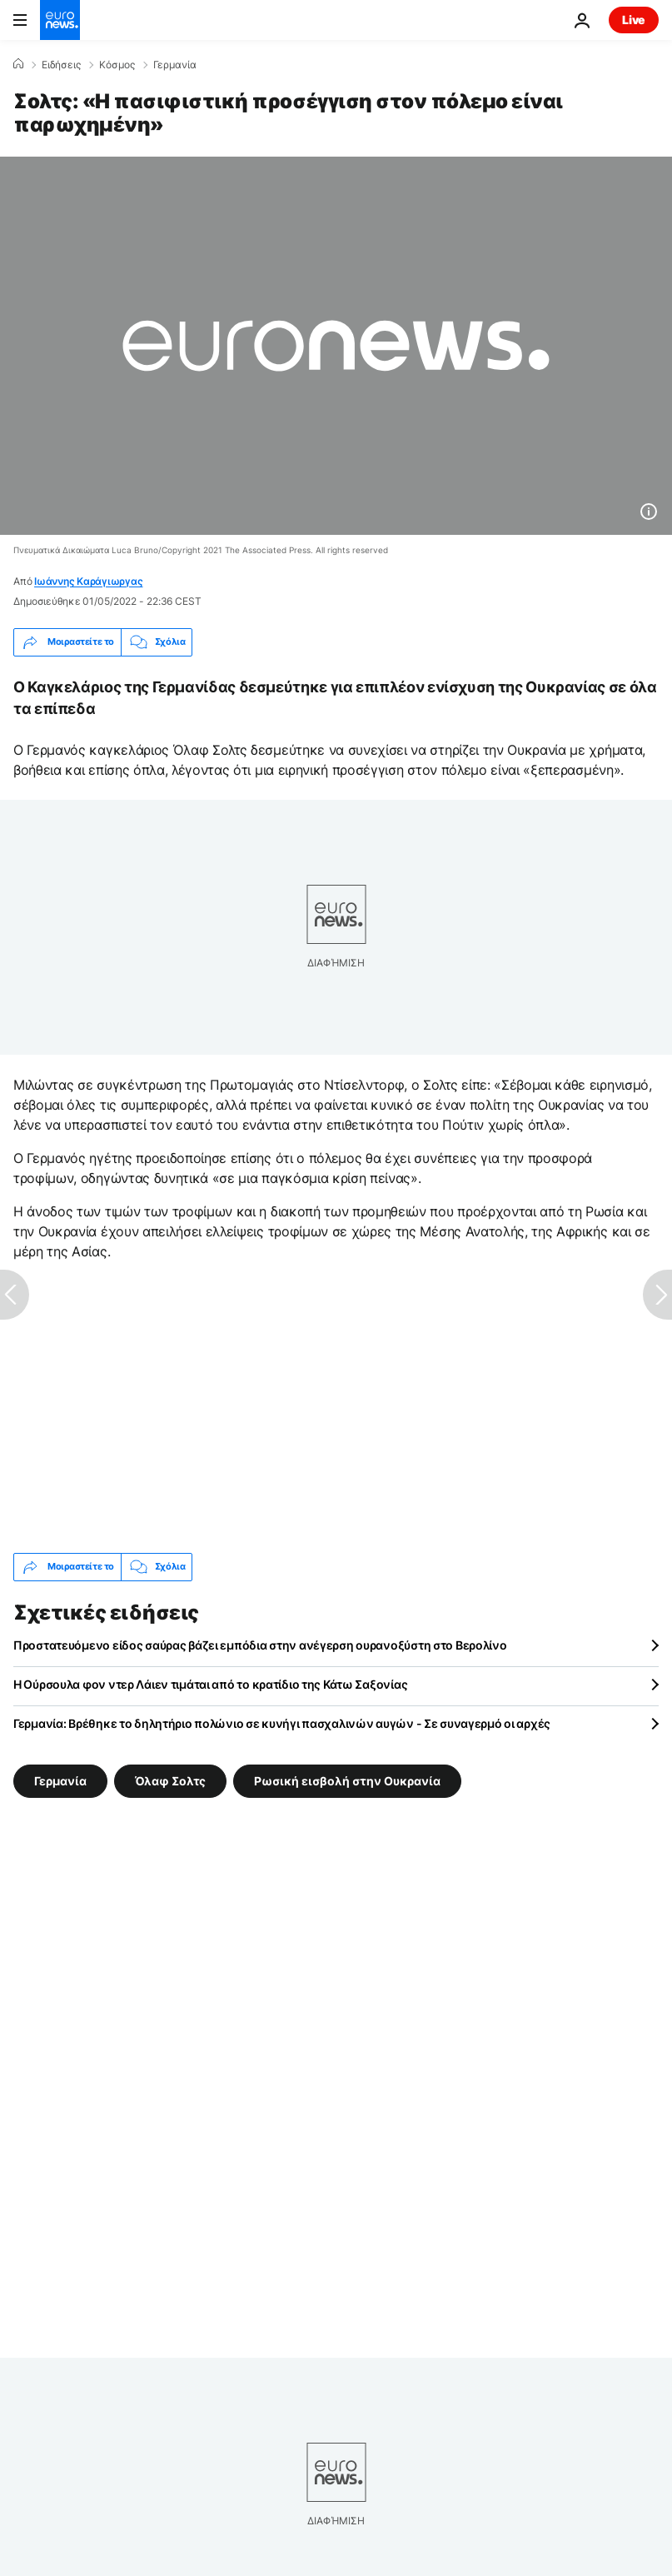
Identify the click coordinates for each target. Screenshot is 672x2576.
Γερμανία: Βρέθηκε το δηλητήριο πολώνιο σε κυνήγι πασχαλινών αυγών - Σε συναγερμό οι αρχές (281, 1723)
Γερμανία (175, 65)
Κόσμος (117, 65)
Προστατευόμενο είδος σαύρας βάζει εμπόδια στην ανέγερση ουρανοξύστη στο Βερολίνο (260, 1645)
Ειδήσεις (61, 65)
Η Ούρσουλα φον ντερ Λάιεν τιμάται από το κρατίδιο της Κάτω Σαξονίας (210, 1684)
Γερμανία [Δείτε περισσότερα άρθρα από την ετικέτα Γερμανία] (60, 1781)
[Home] (18, 64)
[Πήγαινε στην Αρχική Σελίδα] (60, 20)
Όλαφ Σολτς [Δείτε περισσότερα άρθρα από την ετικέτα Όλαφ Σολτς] (170, 1781)
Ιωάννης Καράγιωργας (88, 581)
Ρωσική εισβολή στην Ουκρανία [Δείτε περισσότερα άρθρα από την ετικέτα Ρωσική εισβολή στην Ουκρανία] (347, 1781)
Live (633, 19)
